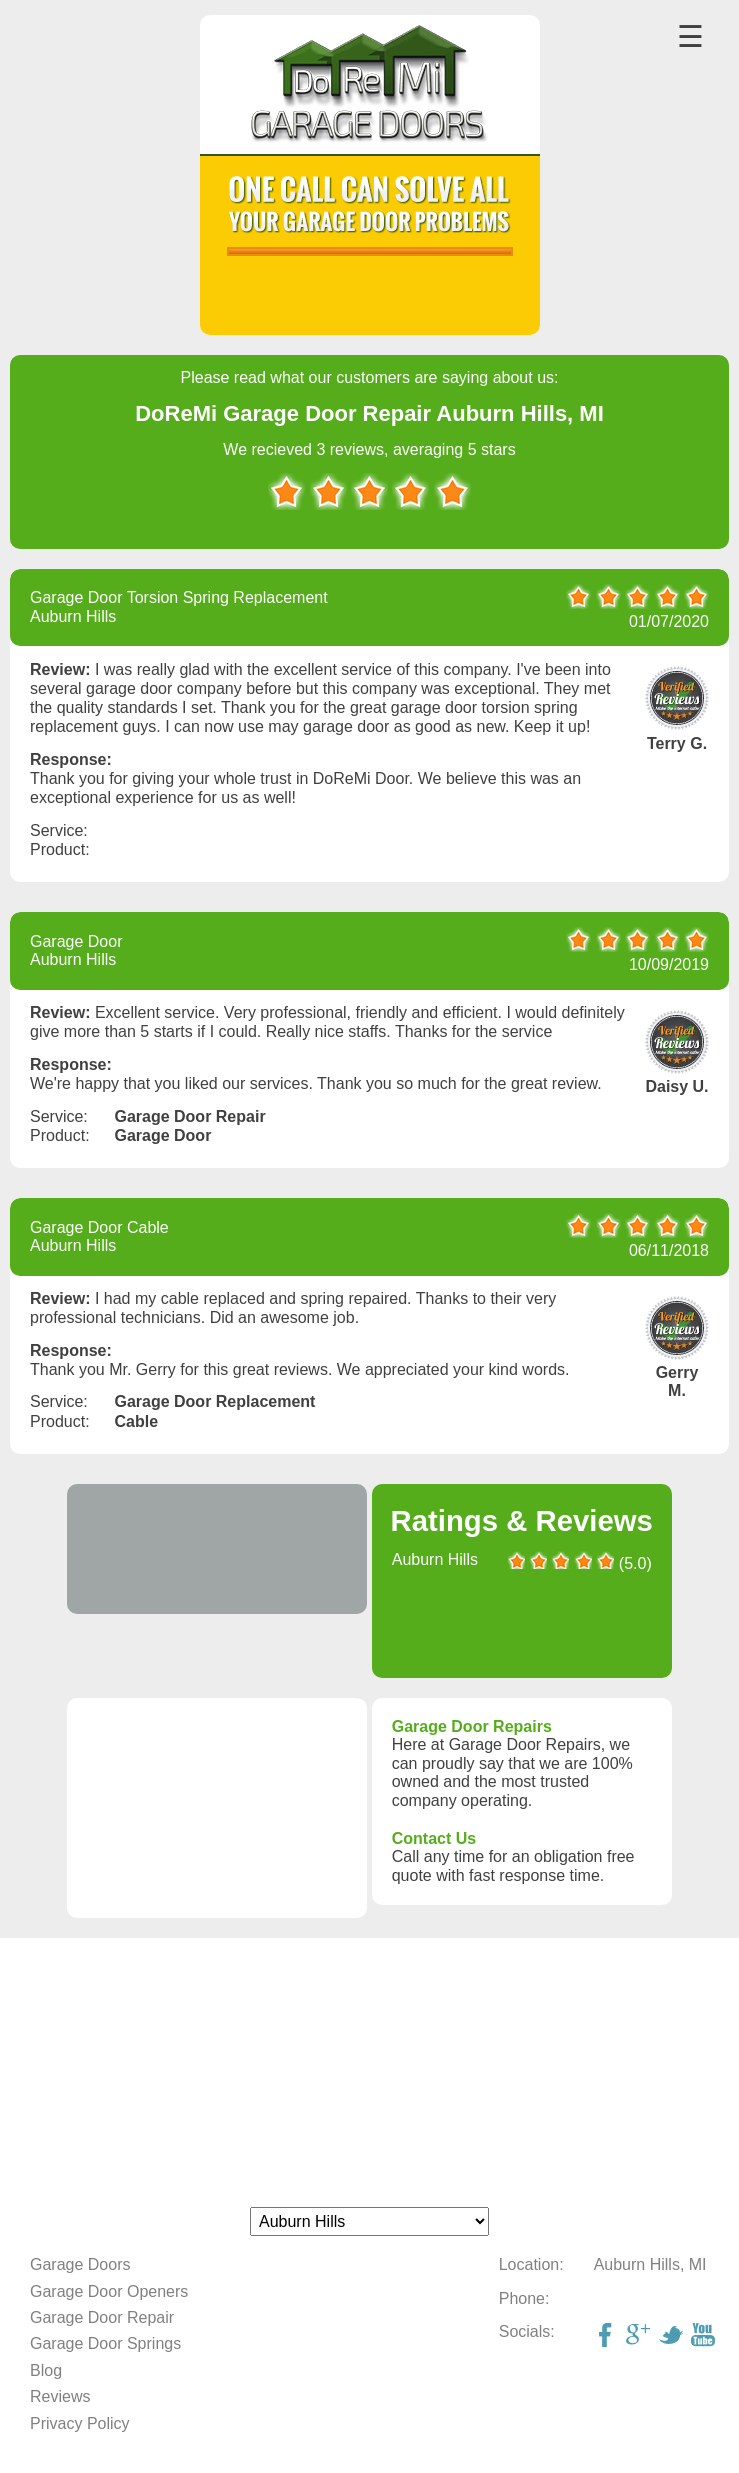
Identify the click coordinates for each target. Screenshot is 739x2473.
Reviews (60, 2396)
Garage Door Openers (109, 2291)
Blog (46, 2370)
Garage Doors (80, 2264)
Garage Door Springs (105, 2343)
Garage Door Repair (102, 2317)
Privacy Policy (80, 2423)
